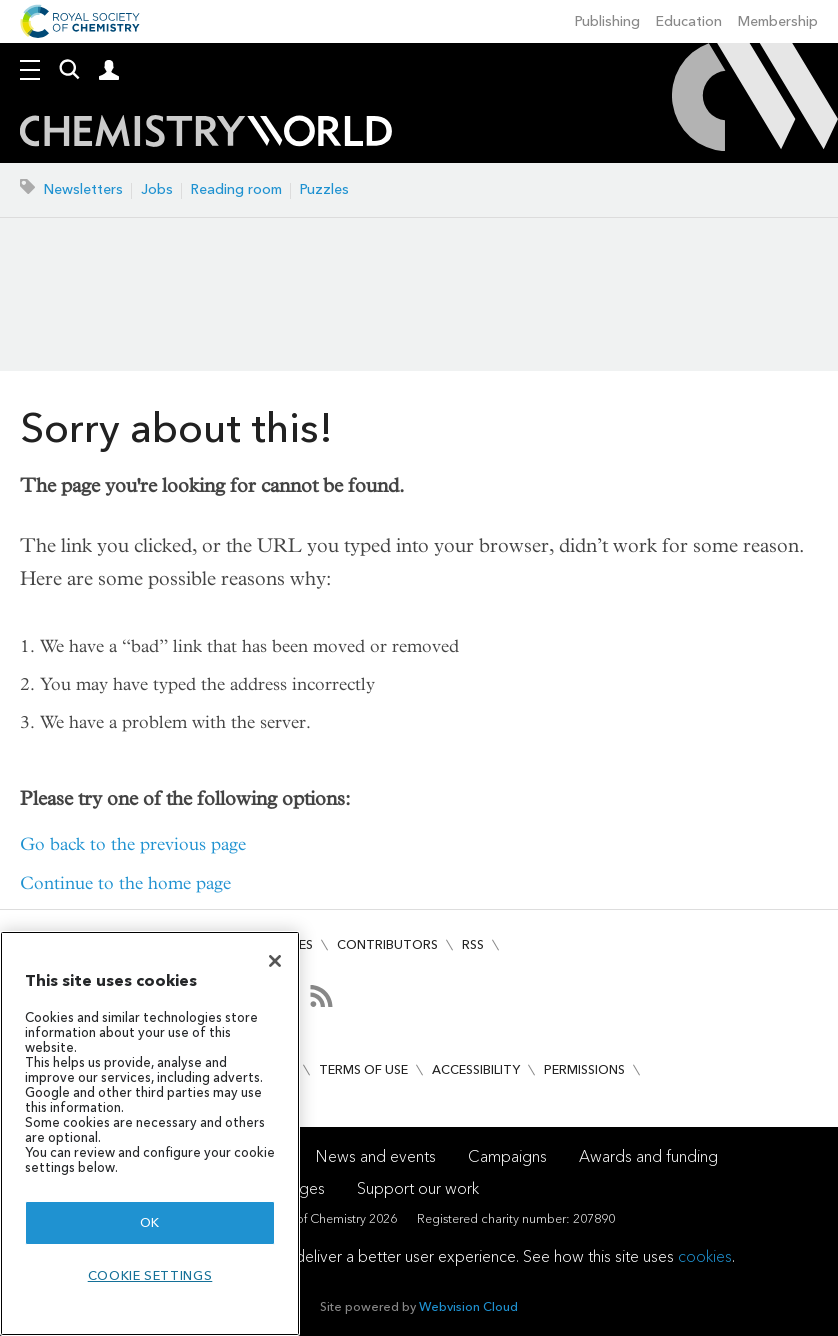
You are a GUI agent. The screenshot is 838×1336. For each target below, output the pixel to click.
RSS (473, 944)
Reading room (236, 189)
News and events (376, 1156)
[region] (150, 1133)
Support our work (418, 1188)
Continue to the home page (125, 883)
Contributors (387, 944)
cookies (705, 1256)
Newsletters (83, 189)
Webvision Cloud (468, 1306)
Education (689, 21)
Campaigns (507, 1156)
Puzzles (324, 189)
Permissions (584, 1069)
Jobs (157, 189)
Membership (778, 21)
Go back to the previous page (133, 844)
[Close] (275, 961)
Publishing (607, 21)
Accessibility (476, 1069)
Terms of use (363, 1069)
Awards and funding (648, 1156)
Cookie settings (150, 1275)
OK (150, 1222)
